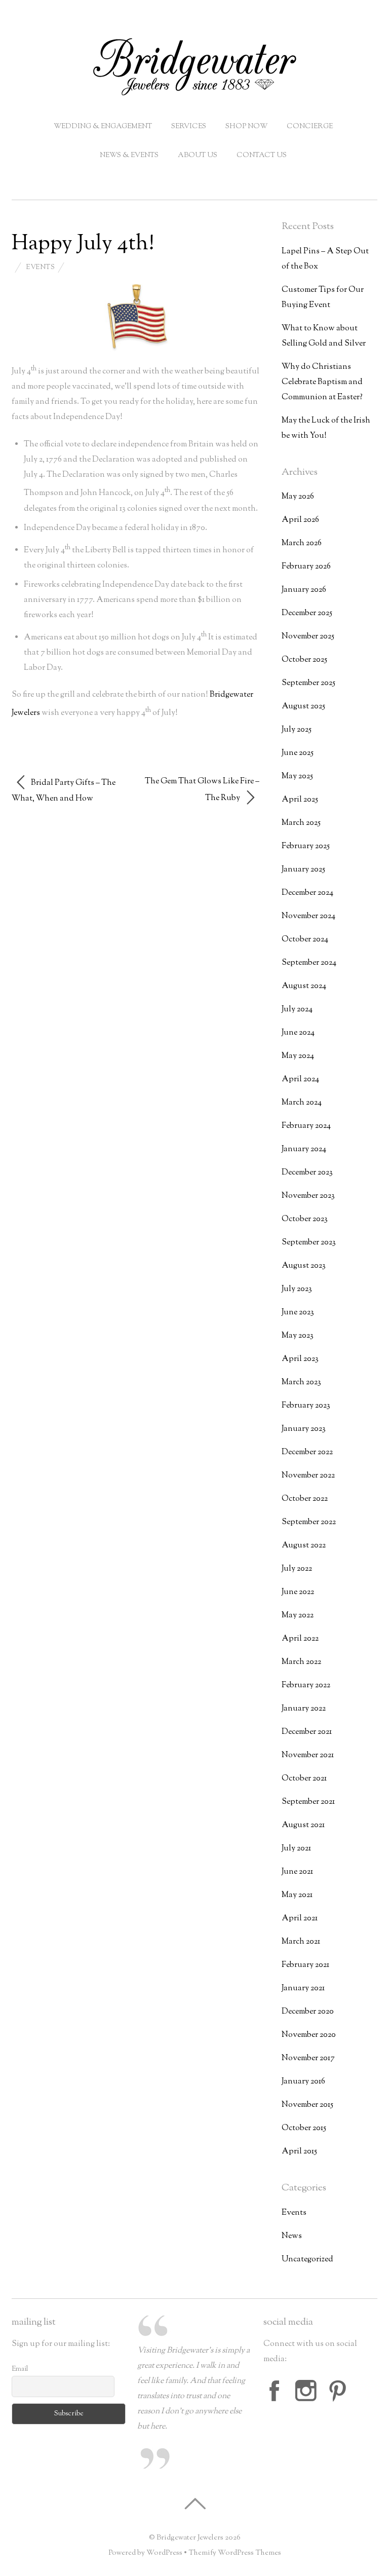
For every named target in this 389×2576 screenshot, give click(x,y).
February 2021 (305, 1965)
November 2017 (308, 2058)
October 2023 (305, 1219)
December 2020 (308, 2012)
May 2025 (297, 776)
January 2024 (304, 1149)
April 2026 (300, 520)
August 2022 (304, 1545)
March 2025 (301, 823)
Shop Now (246, 127)
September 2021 (308, 1802)
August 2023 (304, 1266)
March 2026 (302, 543)
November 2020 (309, 2035)
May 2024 (298, 1056)
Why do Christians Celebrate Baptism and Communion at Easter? (322, 382)
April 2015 (299, 2151)
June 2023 (298, 1312)
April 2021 (300, 1918)
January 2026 (304, 590)
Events (40, 267)
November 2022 (308, 1476)
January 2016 (303, 2082)
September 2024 (309, 963)
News (292, 2236)
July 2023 (297, 1289)
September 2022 (309, 1522)
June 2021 (297, 1872)
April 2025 (300, 800)
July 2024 (297, 1009)
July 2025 (297, 730)
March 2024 (302, 1103)
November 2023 (308, 1196)
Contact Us (262, 155)
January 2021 (303, 1988)
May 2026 (298, 497)
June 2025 (298, 753)
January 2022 (304, 1709)
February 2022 (306, 1685)
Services (188, 127)
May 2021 (297, 1895)
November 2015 (307, 2105)
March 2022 (301, 1662)
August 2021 (303, 1825)
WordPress (164, 2553)
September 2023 (309, 1242)
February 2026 (306, 567)
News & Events (129, 155)
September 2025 (308, 683)
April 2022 (300, 1639)
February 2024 (306, 1126)
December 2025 (307, 613)
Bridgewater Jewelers (190, 2537)
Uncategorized (307, 2259)
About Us (197, 155)
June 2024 (298, 1033)
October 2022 (305, 1499)
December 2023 (307, 1173)
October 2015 (304, 2128)
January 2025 (303, 870)
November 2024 (308, 916)
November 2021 (308, 1755)
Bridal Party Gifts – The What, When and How (63, 789)
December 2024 (307, 893)
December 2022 (307, 1452)
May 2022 (298, 1615)
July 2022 (297, 1569)
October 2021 (304, 1779)
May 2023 (298, 1336)
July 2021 (296, 1848)
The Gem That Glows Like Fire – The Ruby (202, 791)
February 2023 (306, 1406)
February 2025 (306, 846)
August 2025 (303, 706)
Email (20, 2369)
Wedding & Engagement (103, 127)
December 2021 (307, 1732)
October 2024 (305, 939)
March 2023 (301, 1382)
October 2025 (304, 660)
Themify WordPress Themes (234, 2553)
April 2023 (300, 1359)
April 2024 (300, 1079)
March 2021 (301, 1942)
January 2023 (304, 1429)
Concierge (310, 127)
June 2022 (298, 1592)
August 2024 (304, 986)
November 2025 (308, 636)
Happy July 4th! (83, 244)
